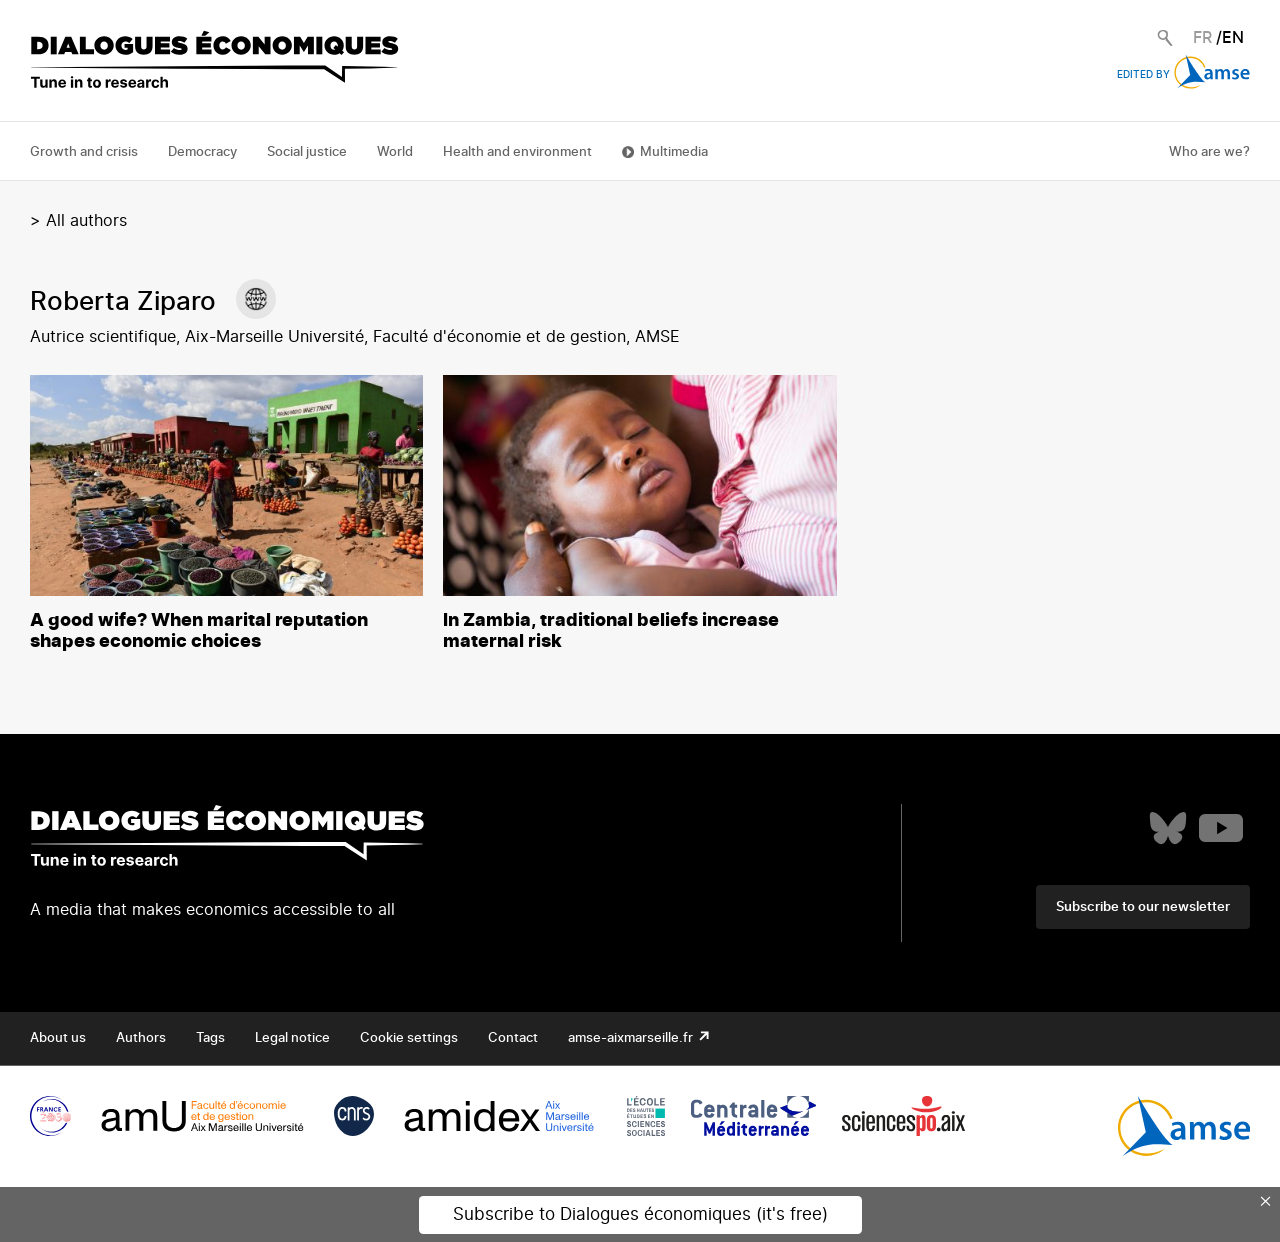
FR (1202, 38)
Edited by (1183, 75)
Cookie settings (409, 1038)
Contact (513, 1038)
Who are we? (1209, 152)
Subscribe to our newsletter (1143, 907)
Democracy (202, 152)
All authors (86, 221)
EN (1233, 38)
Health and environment (517, 152)
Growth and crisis (84, 152)
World (395, 152)
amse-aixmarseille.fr (632, 1038)
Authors (141, 1038)
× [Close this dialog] (1266, 1201)
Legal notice (292, 1038)
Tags (210, 1038)
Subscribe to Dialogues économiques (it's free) (640, 1214)
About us (58, 1038)
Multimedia (674, 152)
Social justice (307, 152)
